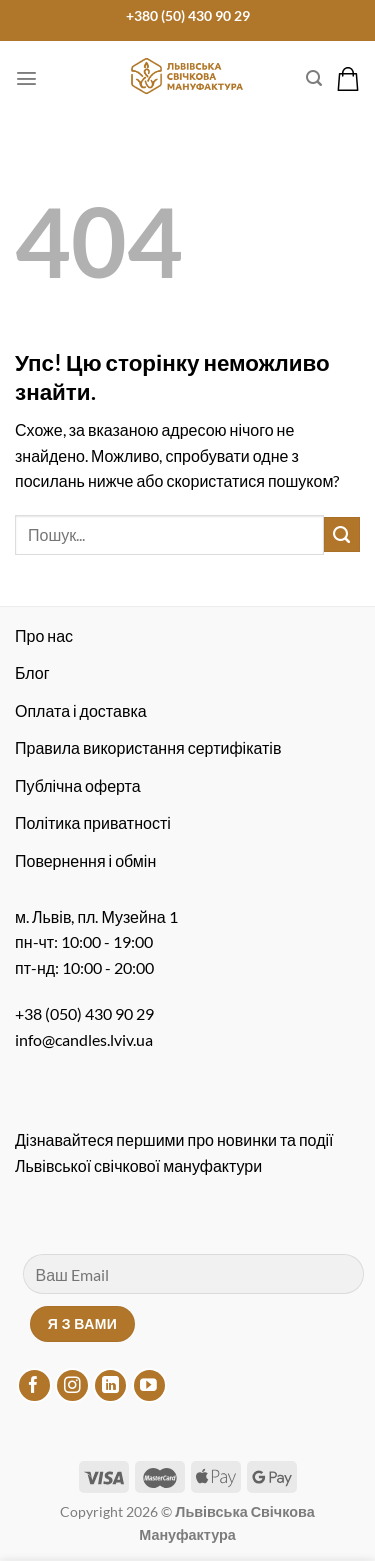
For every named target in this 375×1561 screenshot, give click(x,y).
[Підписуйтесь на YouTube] (149, 1385)
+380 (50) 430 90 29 (188, 16)
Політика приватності (93, 822)
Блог (32, 672)
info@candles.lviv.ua (84, 1039)
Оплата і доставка (81, 710)
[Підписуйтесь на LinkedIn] (110, 1385)
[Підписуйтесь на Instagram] (72, 1385)
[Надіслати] (342, 535)
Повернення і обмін (85, 860)
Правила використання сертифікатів (148, 747)
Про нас (44, 635)
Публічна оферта (78, 785)
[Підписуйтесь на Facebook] (34, 1385)
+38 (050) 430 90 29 (84, 1013)
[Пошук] (314, 78)
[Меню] (26, 78)
